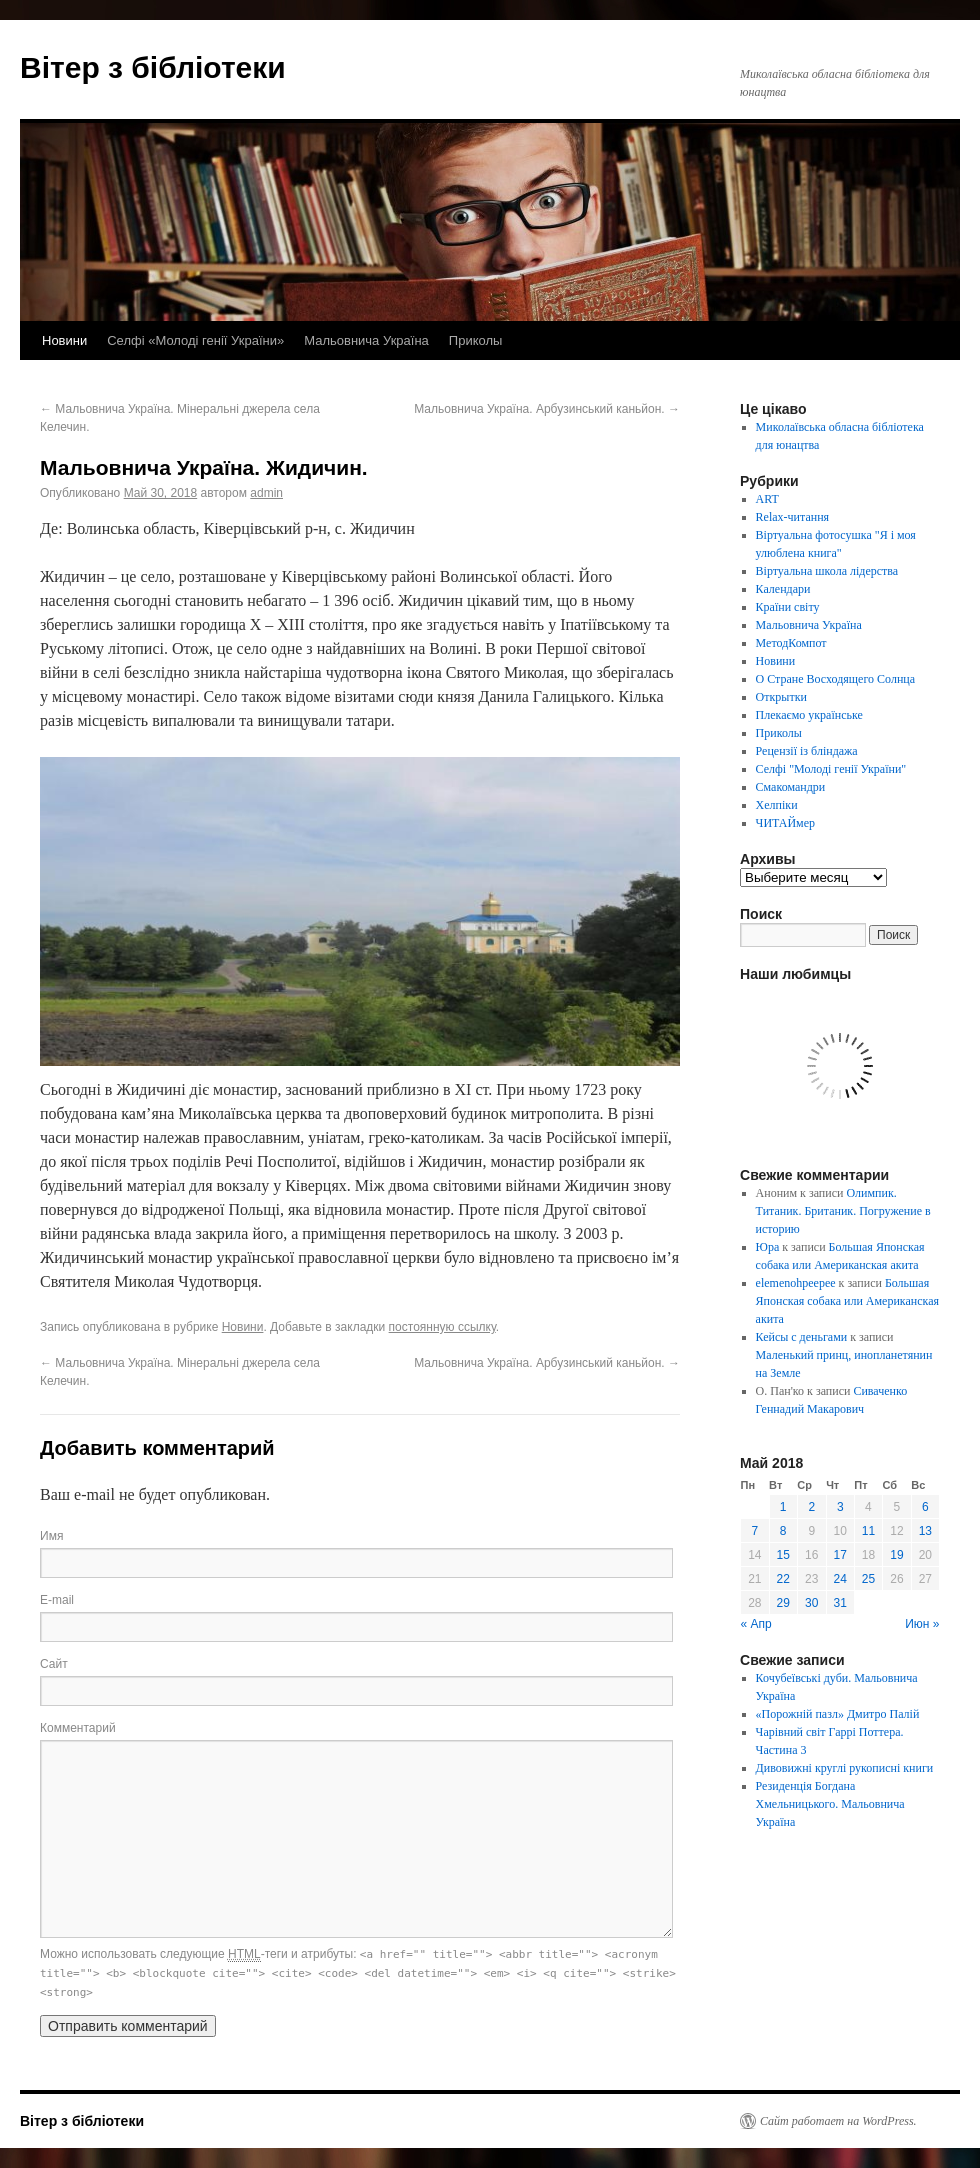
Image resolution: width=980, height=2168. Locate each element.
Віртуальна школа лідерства (827, 571)
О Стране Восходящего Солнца (835, 679)
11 (868, 1531)
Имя (51, 1536)
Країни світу (788, 607)
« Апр (756, 1624)
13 (925, 1531)
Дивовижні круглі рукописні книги (845, 1768)
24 (840, 1579)
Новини (64, 340)
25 (868, 1579)
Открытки (781, 697)
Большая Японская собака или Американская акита (847, 1301)
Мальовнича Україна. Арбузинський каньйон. (547, 409)
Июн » (922, 1624)
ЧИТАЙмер (785, 823)
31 (840, 1603)
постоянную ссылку (442, 1327)
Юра (768, 1247)
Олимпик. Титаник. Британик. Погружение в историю (843, 1211)
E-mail (57, 1600)
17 (840, 1555)
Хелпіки (777, 805)
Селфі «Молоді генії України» (195, 340)
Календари (783, 589)
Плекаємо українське (809, 715)
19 (896, 1555)
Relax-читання (793, 517)
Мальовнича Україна (366, 340)
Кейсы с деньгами (802, 1337)
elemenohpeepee (796, 1283)
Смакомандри (791, 787)
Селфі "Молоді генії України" (831, 769)
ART (767, 499)
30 (811, 1603)
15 (783, 1555)
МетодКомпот (791, 643)
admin (266, 493)
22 (783, 1579)
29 (783, 1603)
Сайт (54, 1664)
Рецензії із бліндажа (807, 751)
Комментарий (78, 1728)
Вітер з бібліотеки (153, 67)
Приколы (476, 340)
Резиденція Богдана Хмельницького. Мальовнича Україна (830, 1804)
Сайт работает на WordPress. (838, 2121)
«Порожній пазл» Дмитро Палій (838, 1714)
